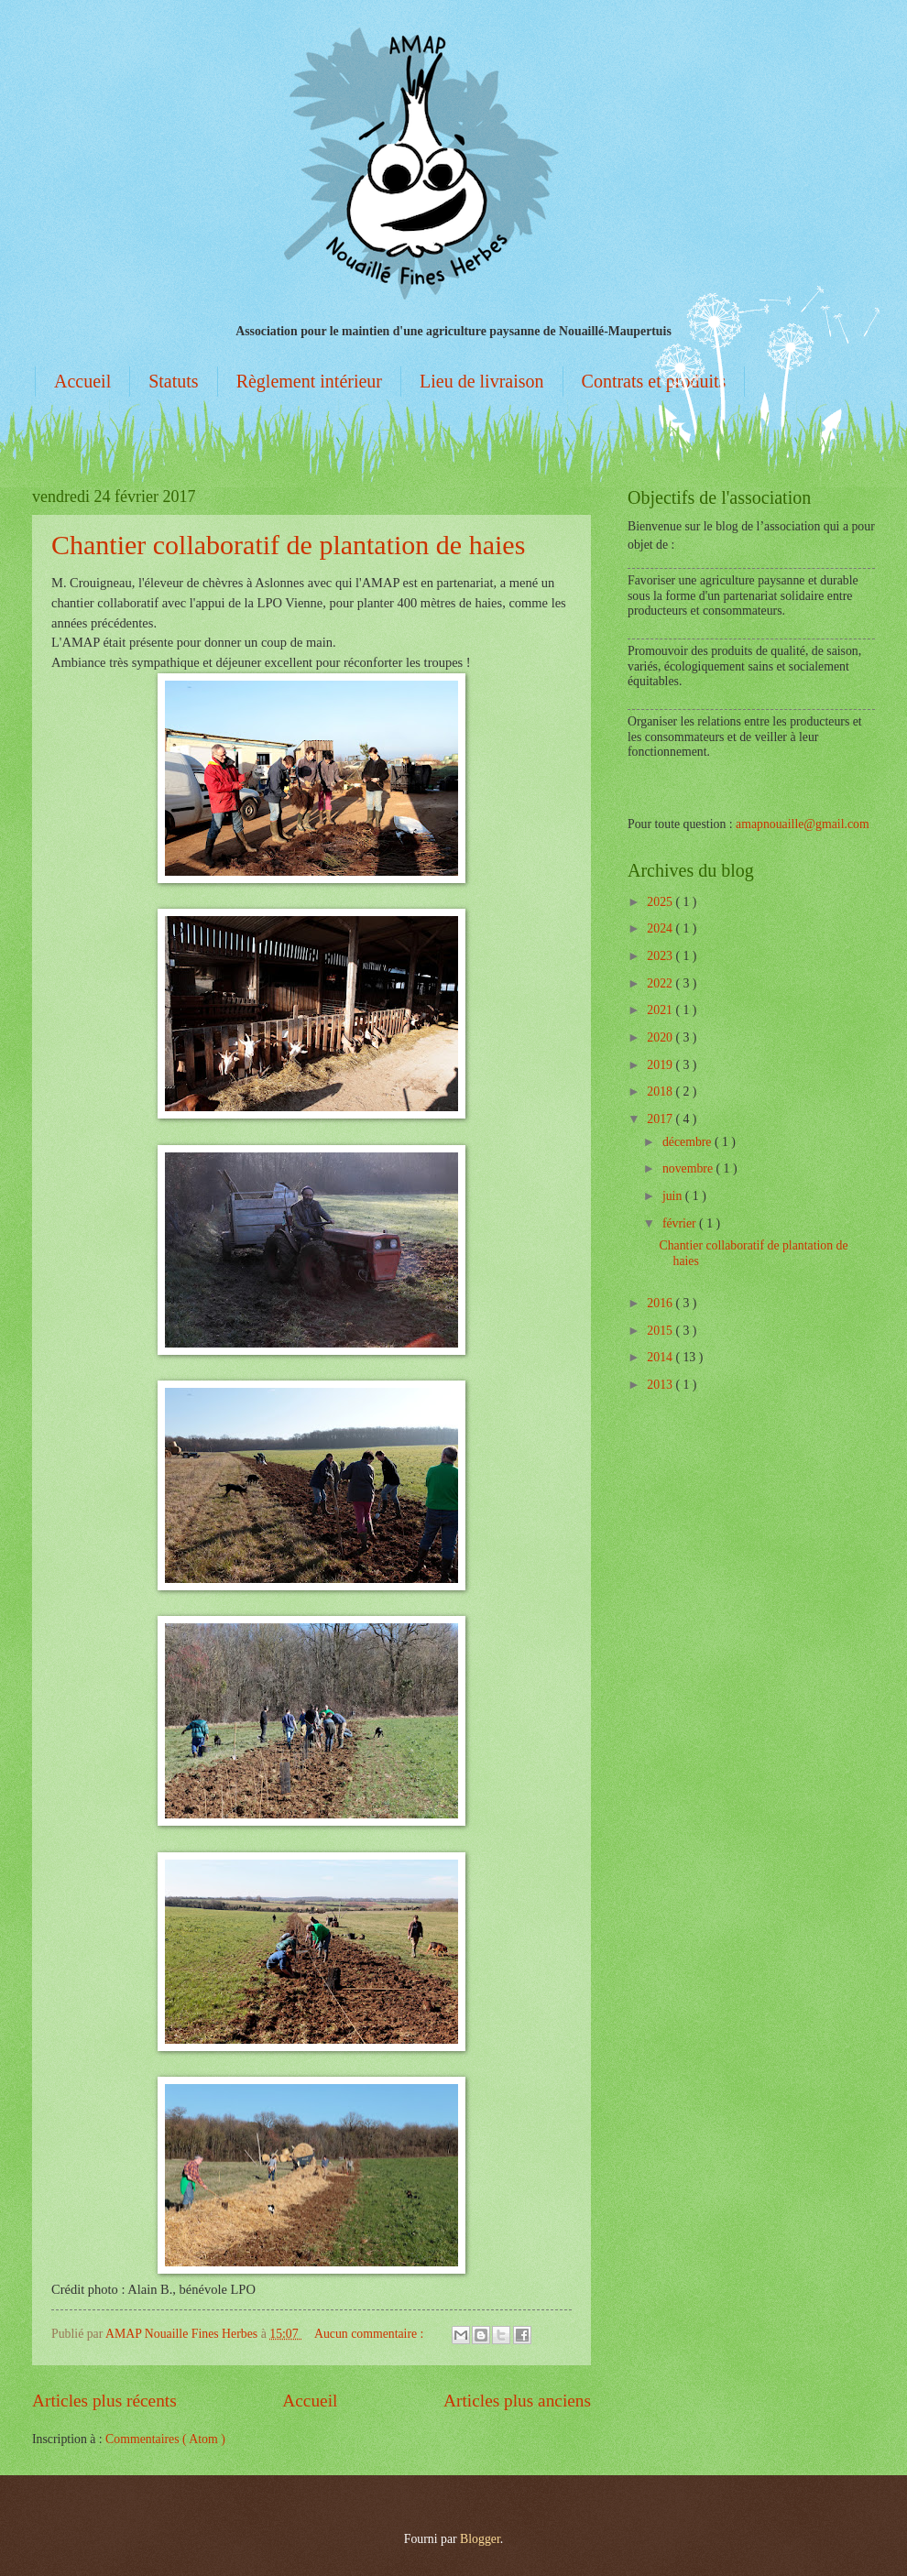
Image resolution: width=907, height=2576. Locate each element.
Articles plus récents (104, 2400)
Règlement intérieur (309, 381)
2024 (661, 928)
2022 (661, 983)
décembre (688, 1142)
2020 (661, 1037)
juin (673, 1196)
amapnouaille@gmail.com (802, 824)
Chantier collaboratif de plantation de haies (288, 544)
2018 (661, 1091)
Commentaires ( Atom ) (165, 2439)
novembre (689, 1168)
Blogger (480, 2539)
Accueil (82, 381)
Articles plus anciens (517, 2400)
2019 (661, 1065)
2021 (661, 1010)
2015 (661, 1330)
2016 (661, 1303)
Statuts (173, 381)
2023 (661, 956)
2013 (661, 1385)
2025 (661, 902)
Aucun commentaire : (370, 2334)
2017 (661, 1119)
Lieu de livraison (482, 381)
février (680, 1223)
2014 (661, 1357)
